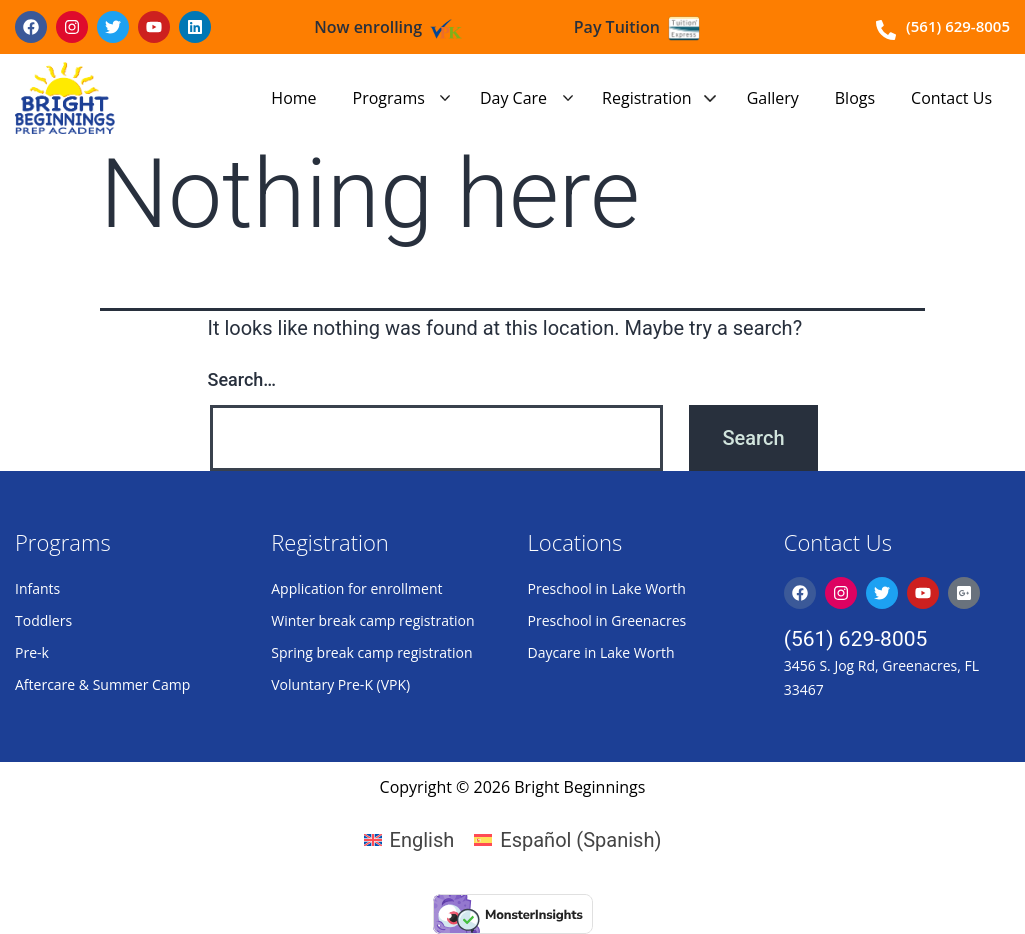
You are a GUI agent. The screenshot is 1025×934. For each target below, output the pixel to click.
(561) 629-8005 (856, 639)
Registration (647, 98)
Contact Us (951, 98)
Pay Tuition (617, 27)
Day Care (513, 98)
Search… (242, 379)
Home (293, 98)
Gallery (773, 98)
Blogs (855, 98)
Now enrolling (368, 27)
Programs (389, 98)
